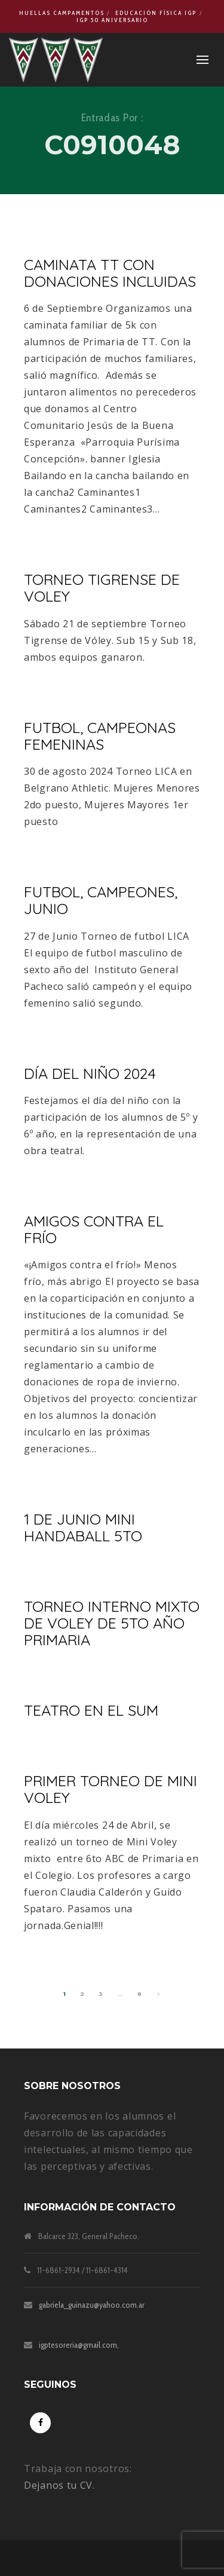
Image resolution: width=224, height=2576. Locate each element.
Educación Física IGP (156, 13)
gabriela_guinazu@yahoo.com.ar (92, 2304)
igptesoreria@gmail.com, (79, 2344)
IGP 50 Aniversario (112, 20)
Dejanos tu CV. (59, 2485)
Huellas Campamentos (62, 13)
